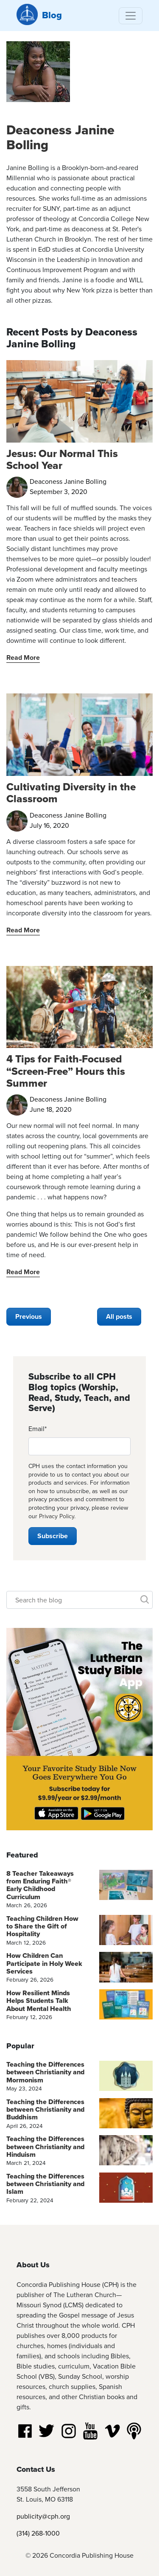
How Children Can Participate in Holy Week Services (44, 1963)
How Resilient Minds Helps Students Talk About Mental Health (38, 2001)
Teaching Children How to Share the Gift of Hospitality (42, 1926)
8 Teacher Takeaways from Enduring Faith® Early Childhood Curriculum (40, 1885)
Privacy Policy (56, 1516)
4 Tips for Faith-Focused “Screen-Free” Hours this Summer (65, 1071)
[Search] (79, 1600)
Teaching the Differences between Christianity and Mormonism (45, 2072)
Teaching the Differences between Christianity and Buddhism (45, 2109)
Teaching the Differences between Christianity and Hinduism (45, 2146)
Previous (28, 1316)
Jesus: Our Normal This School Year (62, 459)
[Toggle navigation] (130, 15)
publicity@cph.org (43, 2516)
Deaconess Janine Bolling (60, 137)
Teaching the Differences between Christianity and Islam (45, 2184)
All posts (119, 1316)
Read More (23, 657)
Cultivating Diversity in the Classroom (71, 793)
